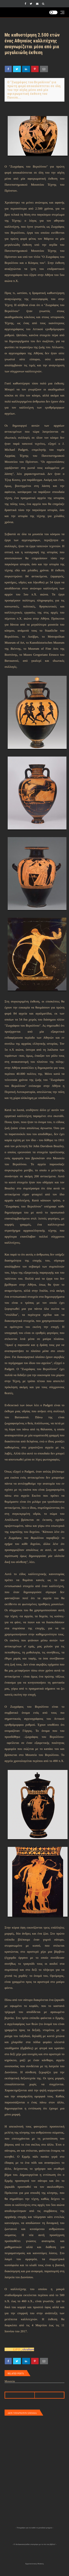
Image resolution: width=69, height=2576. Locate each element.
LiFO (16, 2349)
